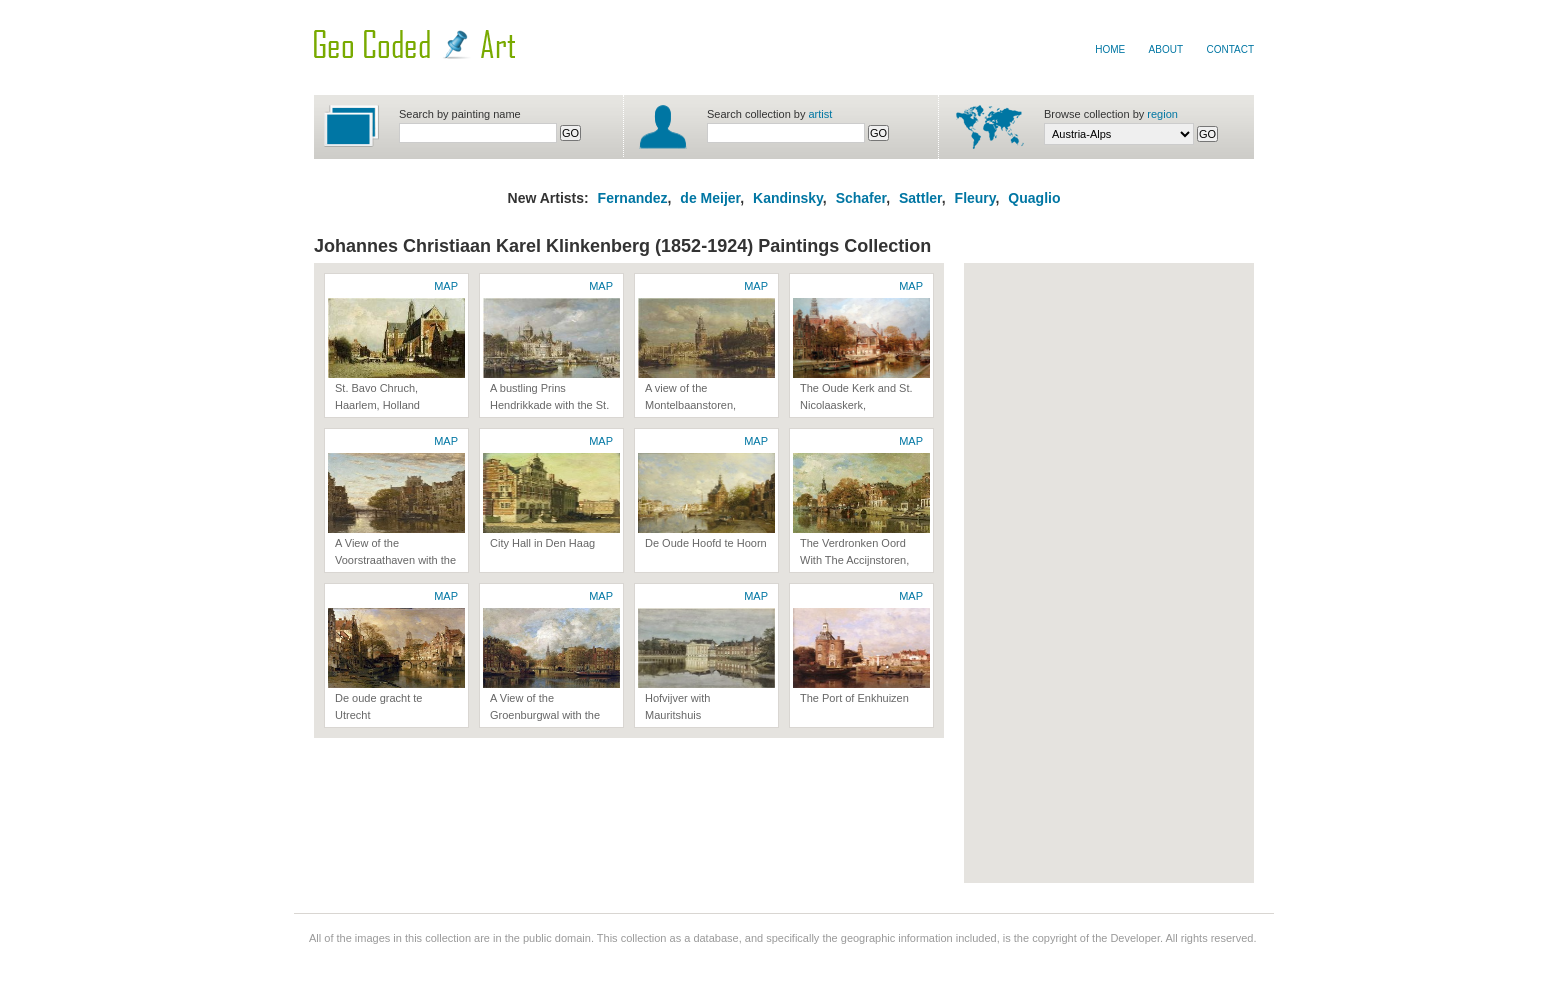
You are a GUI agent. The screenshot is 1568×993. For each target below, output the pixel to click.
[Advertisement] (1054, 573)
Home (1110, 49)
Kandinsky (788, 198)
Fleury (975, 198)
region (1162, 114)
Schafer (861, 198)
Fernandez (633, 198)
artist (821, 114)
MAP (446, 286)
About (1166, 49)
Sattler (920, 198)
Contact (1230, 49)
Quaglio (1034, 198)
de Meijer (708, 198)
